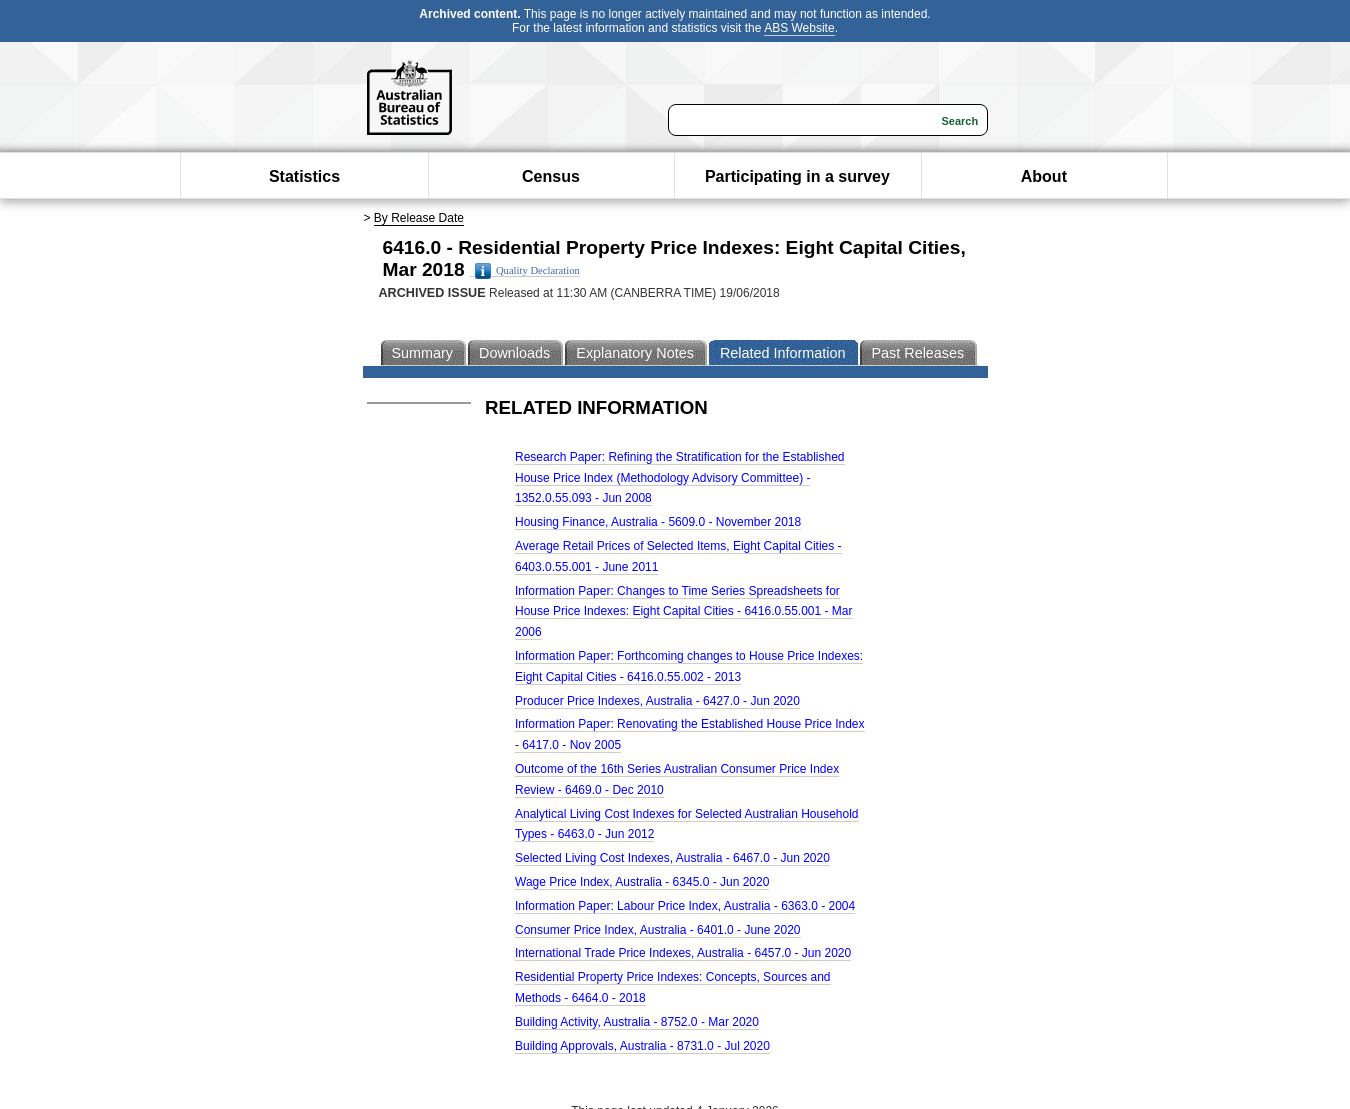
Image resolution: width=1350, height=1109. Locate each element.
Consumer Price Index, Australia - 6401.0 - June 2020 (658, 930)
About (1044, 176)
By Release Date (419, 218)
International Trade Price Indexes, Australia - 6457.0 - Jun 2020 (683, 953)
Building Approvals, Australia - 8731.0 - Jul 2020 (642, 1046)
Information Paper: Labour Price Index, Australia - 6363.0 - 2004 (685, 906)
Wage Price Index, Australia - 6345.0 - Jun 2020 (642, 882)
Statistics (304, 176)
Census (551, 176)
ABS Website (799, 28)
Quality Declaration (527, 271)
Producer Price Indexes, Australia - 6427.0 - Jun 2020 (657, 701)
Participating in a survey (797, 176)
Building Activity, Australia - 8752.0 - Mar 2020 (637, 1022)
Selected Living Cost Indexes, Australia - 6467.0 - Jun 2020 (672, 858)
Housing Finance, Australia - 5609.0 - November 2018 (658, 522)
